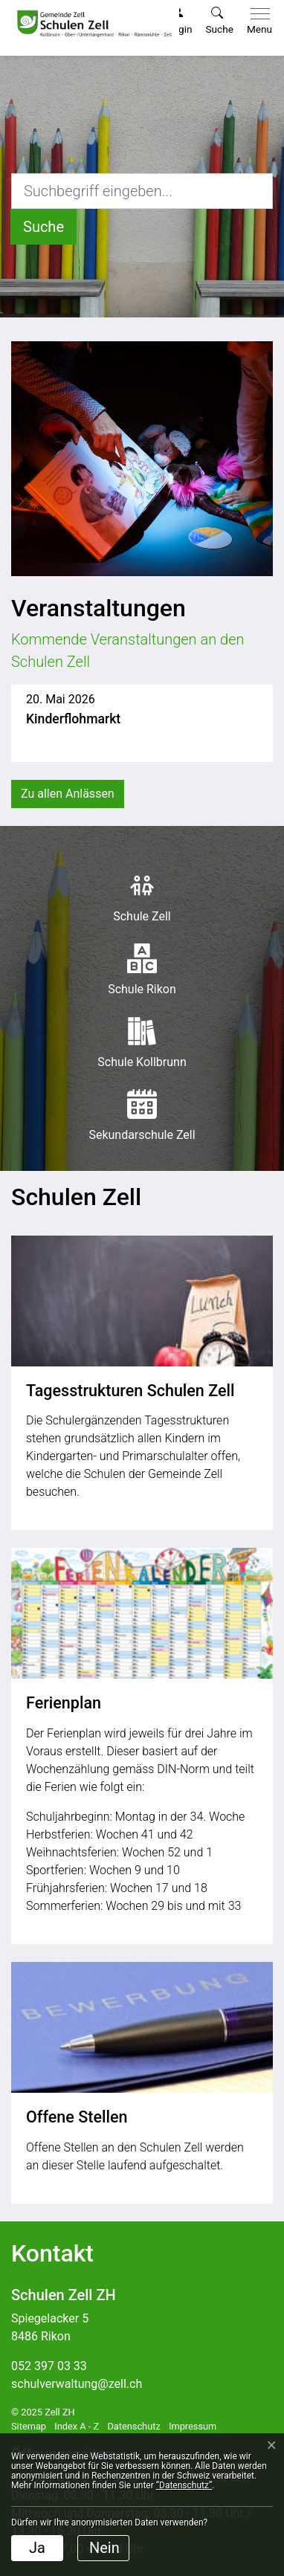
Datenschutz (133, 2426)
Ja (37, 2548)
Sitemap (28, 2426)
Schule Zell (142, 897)
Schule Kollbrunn (142, 1042)
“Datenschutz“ (184, 2485)
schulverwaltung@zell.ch (76, 2384)
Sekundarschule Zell (142, 1115)
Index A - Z (76, 2426)
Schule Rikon (142, 969)
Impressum (192, 2426)
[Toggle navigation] (256, 21)
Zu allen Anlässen (67, 794)
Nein (104, 2548)
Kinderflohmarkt (73, 718)
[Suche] (43, 227)
